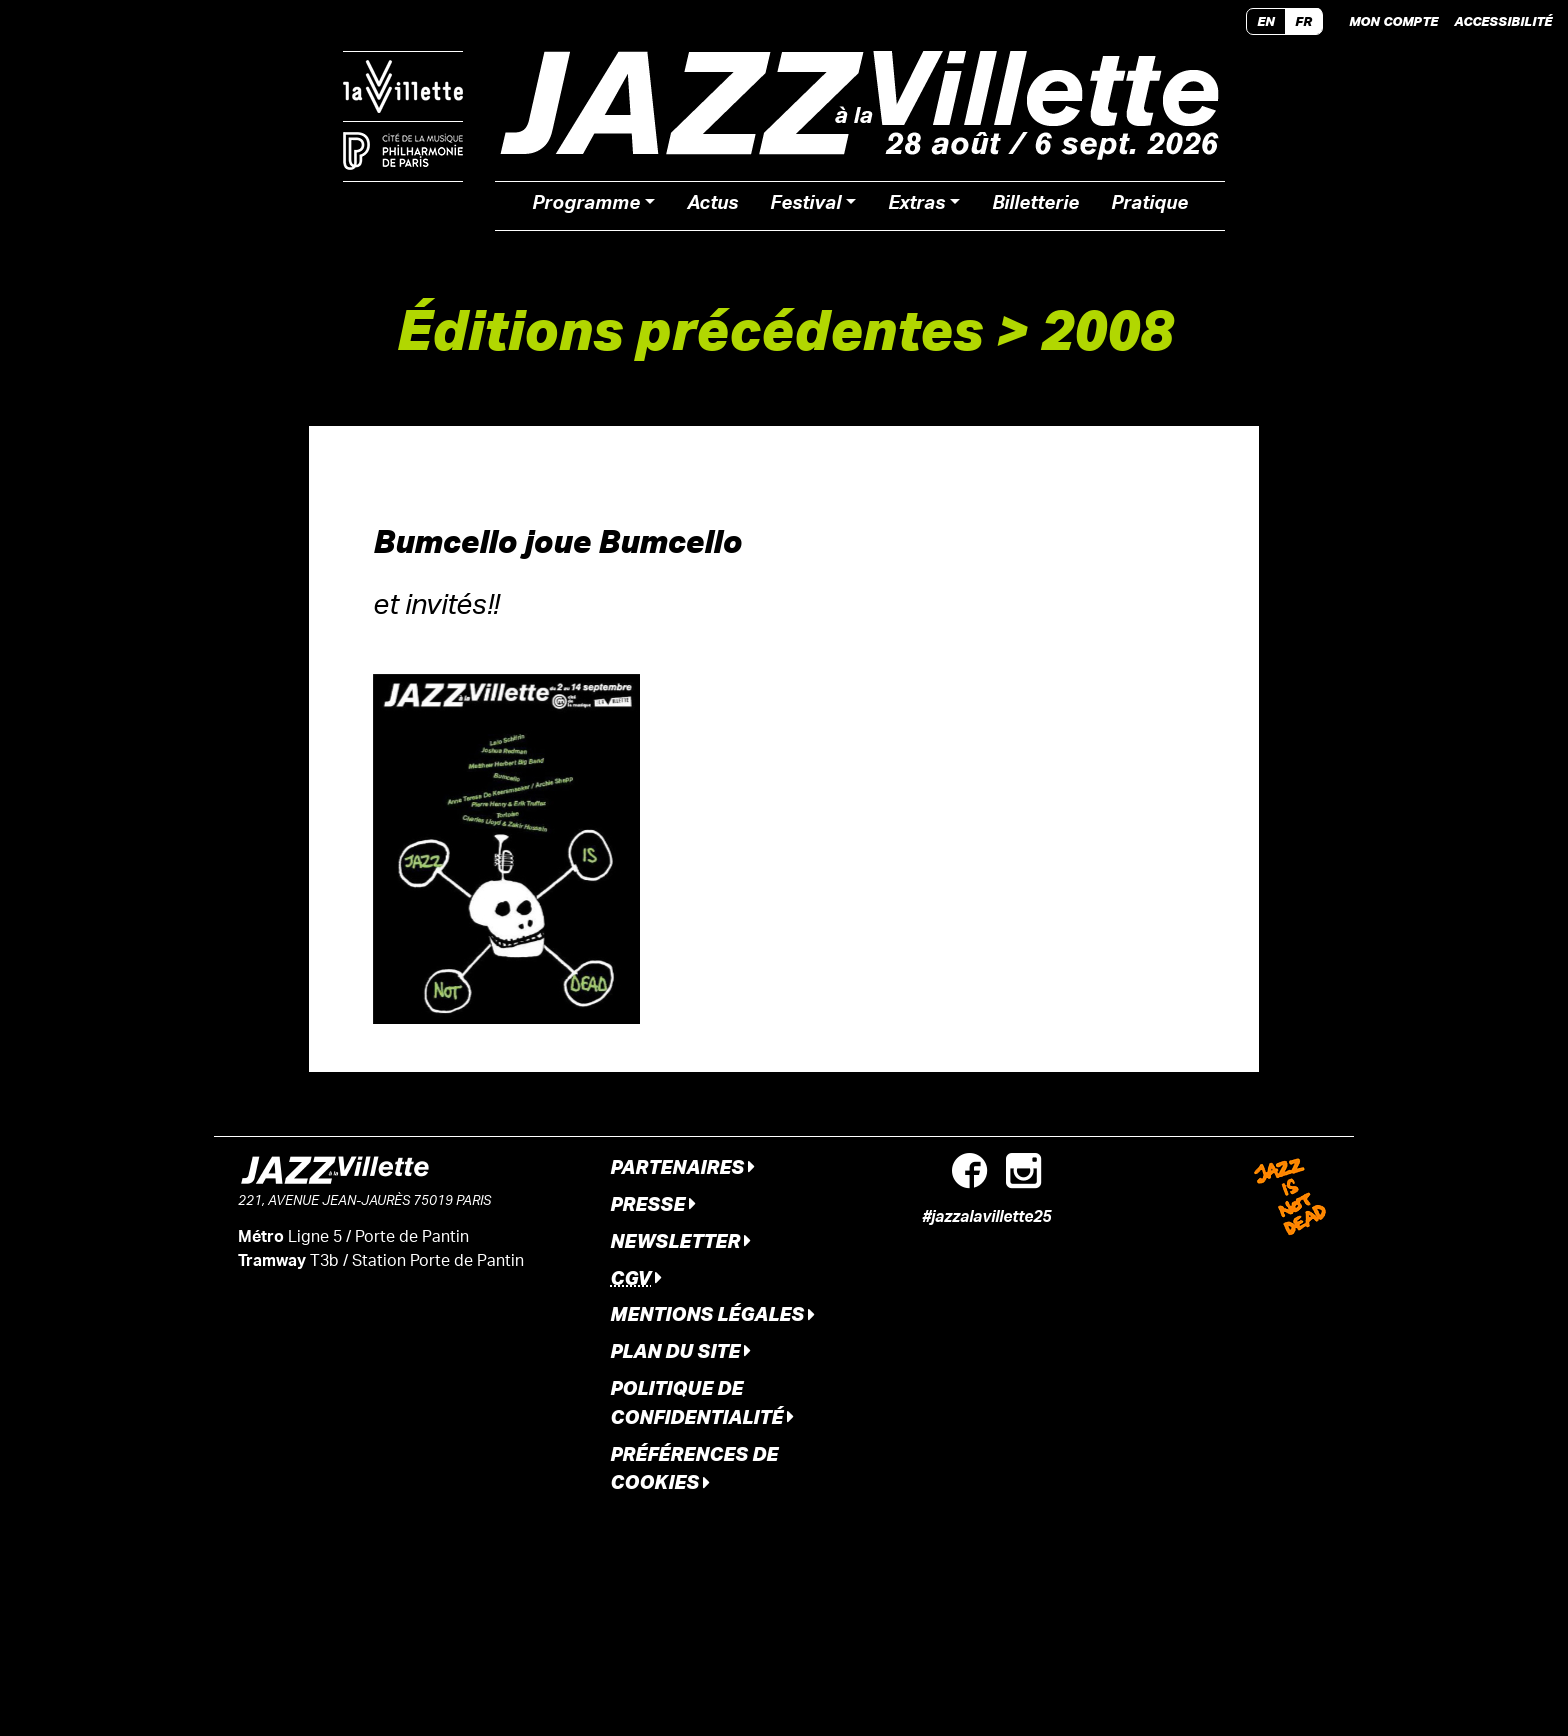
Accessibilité (1503, 21)
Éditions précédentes (689, 328)
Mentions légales (712, 1313)
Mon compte (1393, 21)
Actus (712, 206)
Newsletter (680, 1240)
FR (1303, 21)
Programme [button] (586, 206)
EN (1266, 21)
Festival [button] (805, 206)
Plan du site (680, 1350)
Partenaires (682, 1166)
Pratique (1149, 206)
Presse (653, 1203)
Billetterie (1035, 206)
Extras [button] (916, 206)
